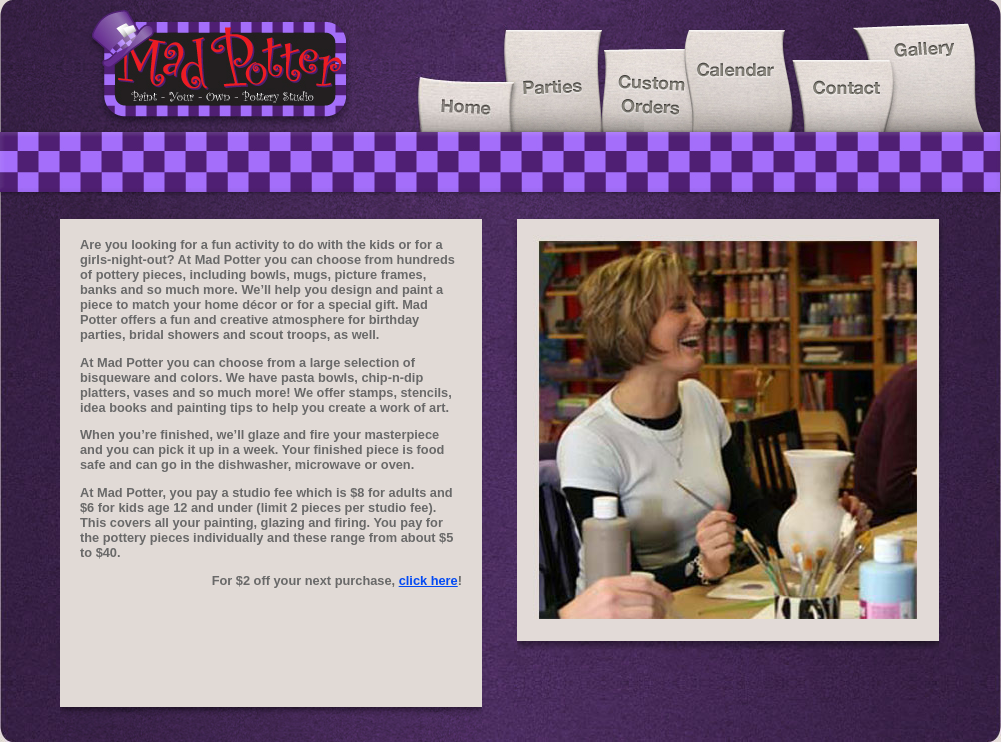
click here (428, 580)
